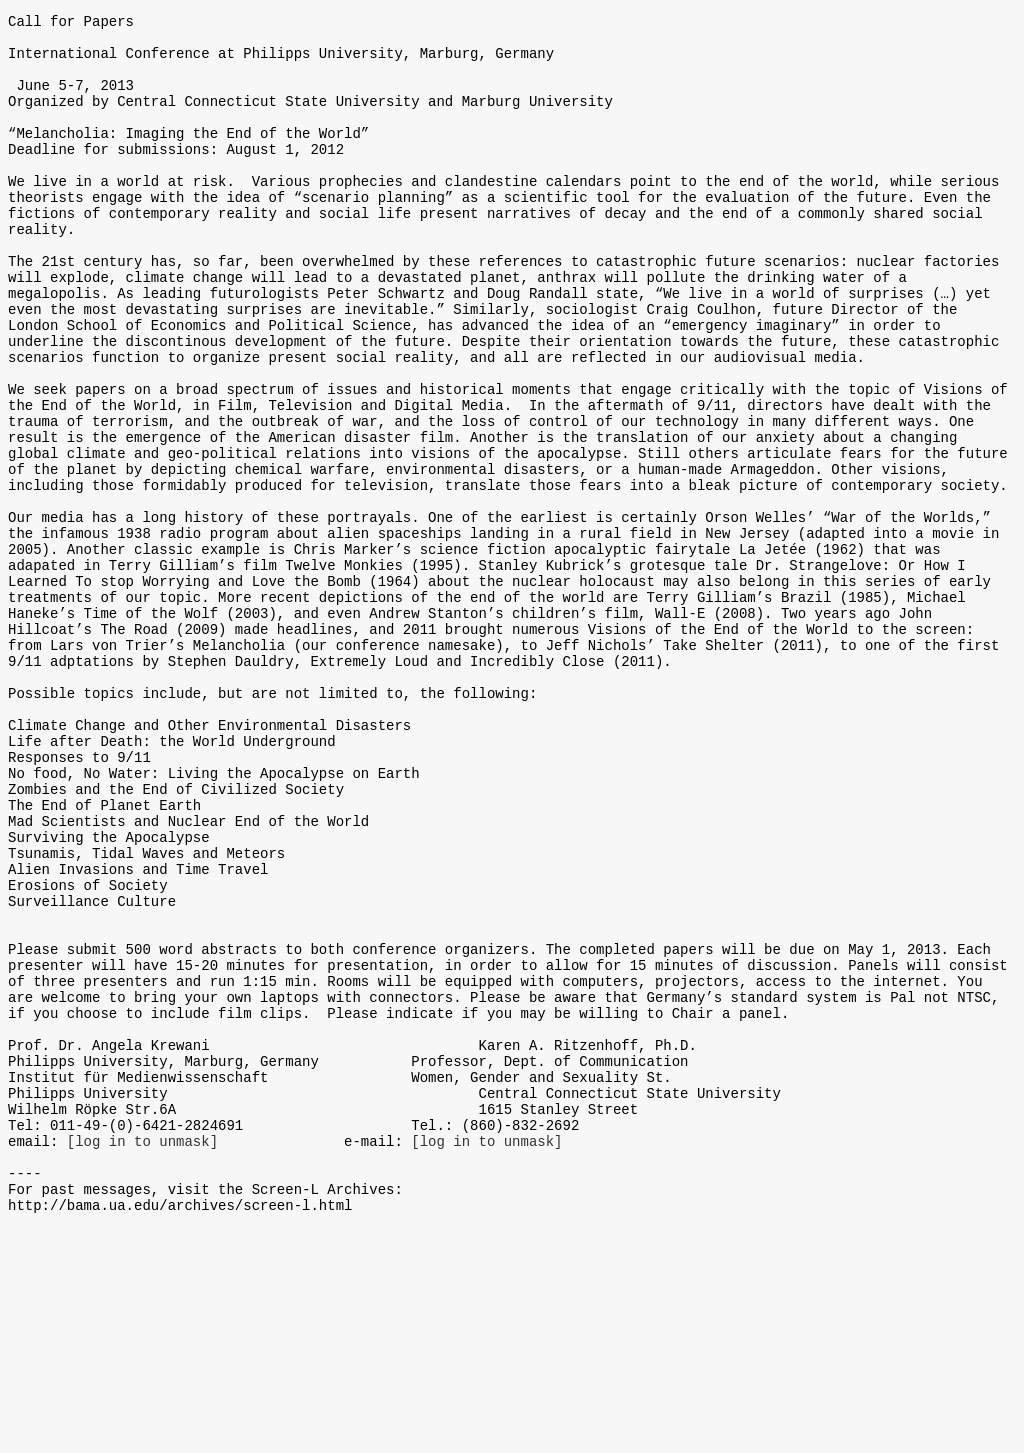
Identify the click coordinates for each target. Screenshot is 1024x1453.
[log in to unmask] (142, 1353)
